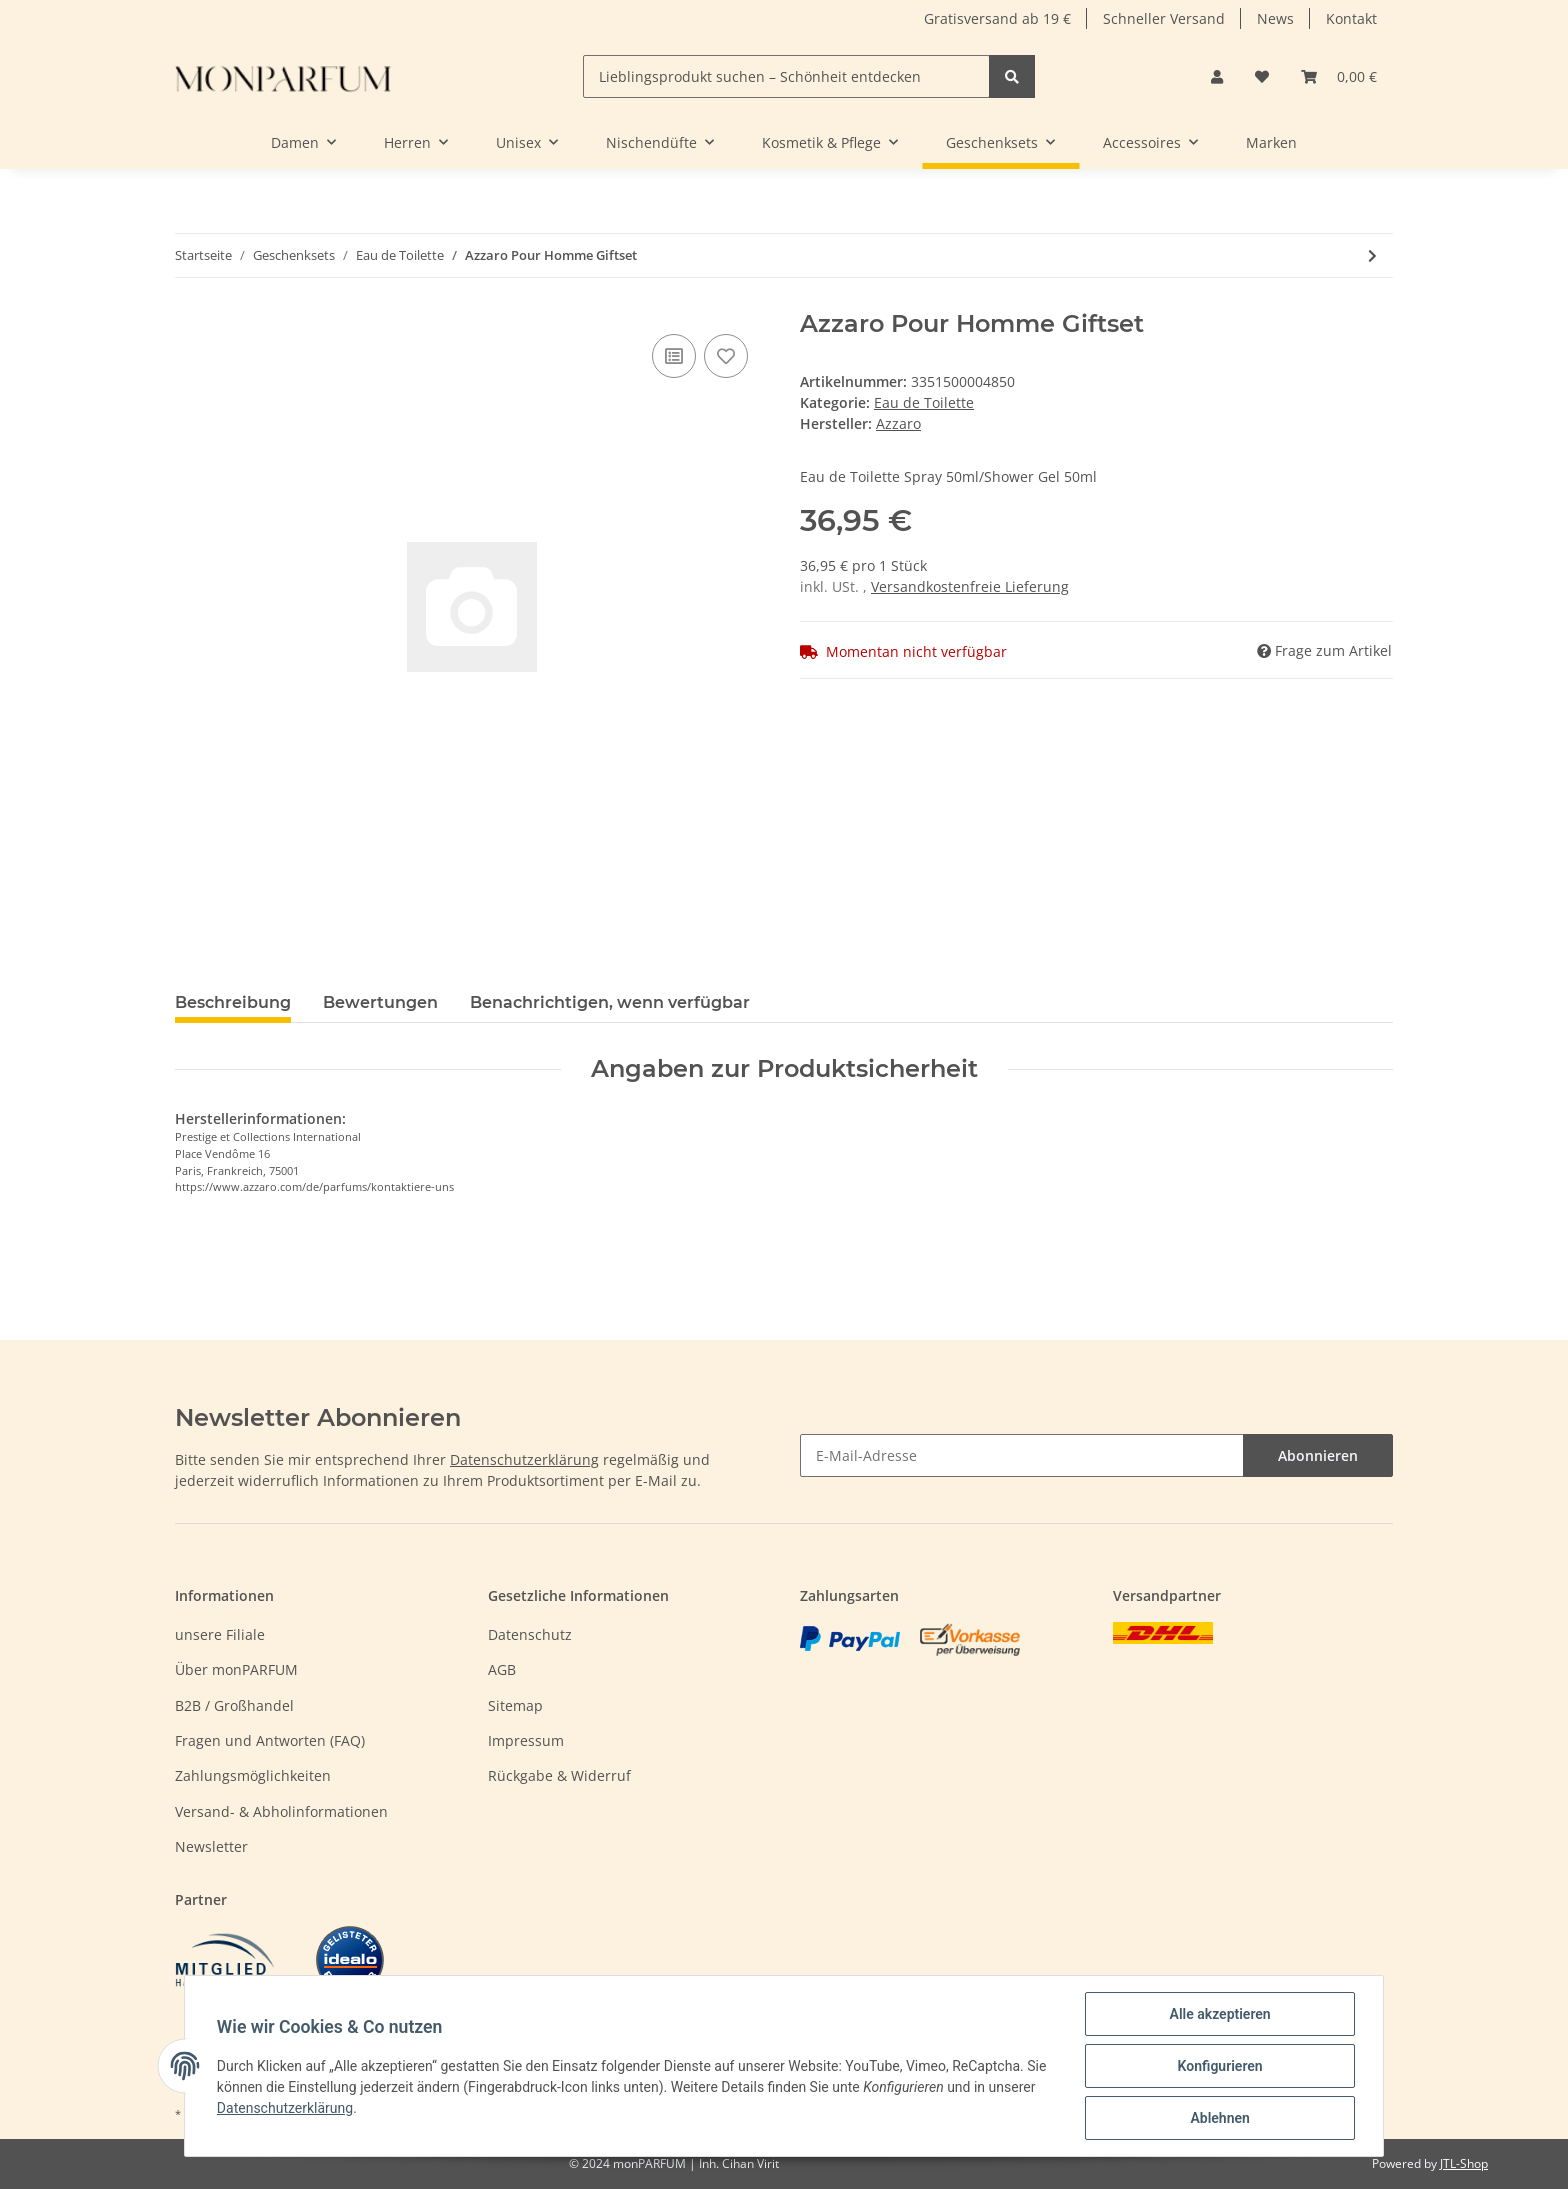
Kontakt (1351, 18)
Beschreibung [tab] (233, 1002)
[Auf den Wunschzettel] (726, 356)
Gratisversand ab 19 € (997, 18)
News (1275, 18)
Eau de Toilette (924, 402)
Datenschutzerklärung (524, 1459)
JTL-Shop (1464, 2163)
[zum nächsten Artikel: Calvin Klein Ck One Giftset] (1372, 255)
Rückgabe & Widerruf (559, 1775)
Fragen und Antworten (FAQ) (270, 1740)
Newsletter (211, 1846)
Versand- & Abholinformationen (281, 1811)
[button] (1217, 76)
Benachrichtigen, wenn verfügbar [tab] (610, 1002)
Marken (1271, 142)
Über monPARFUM (236, 1669)
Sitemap (515, 1705)
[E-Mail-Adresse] (1022, 1455)
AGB (502, 1669)
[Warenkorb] (1339, 76)
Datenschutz (530, 1634)
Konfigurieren (1219, 2066)
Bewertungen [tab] (380, 1002)
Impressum (526, 1740)
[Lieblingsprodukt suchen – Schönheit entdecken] (786, 76)
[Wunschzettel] (1262, 76)
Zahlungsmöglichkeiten (253, 1775)
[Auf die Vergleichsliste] (674, 356)
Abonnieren (1318, 1455)
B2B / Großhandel (234, 1705)
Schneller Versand (1164, 18)
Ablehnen (1219, 2118)
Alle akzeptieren (1219, 2014)
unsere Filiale (220, 1634)
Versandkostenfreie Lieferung (970, 586)
